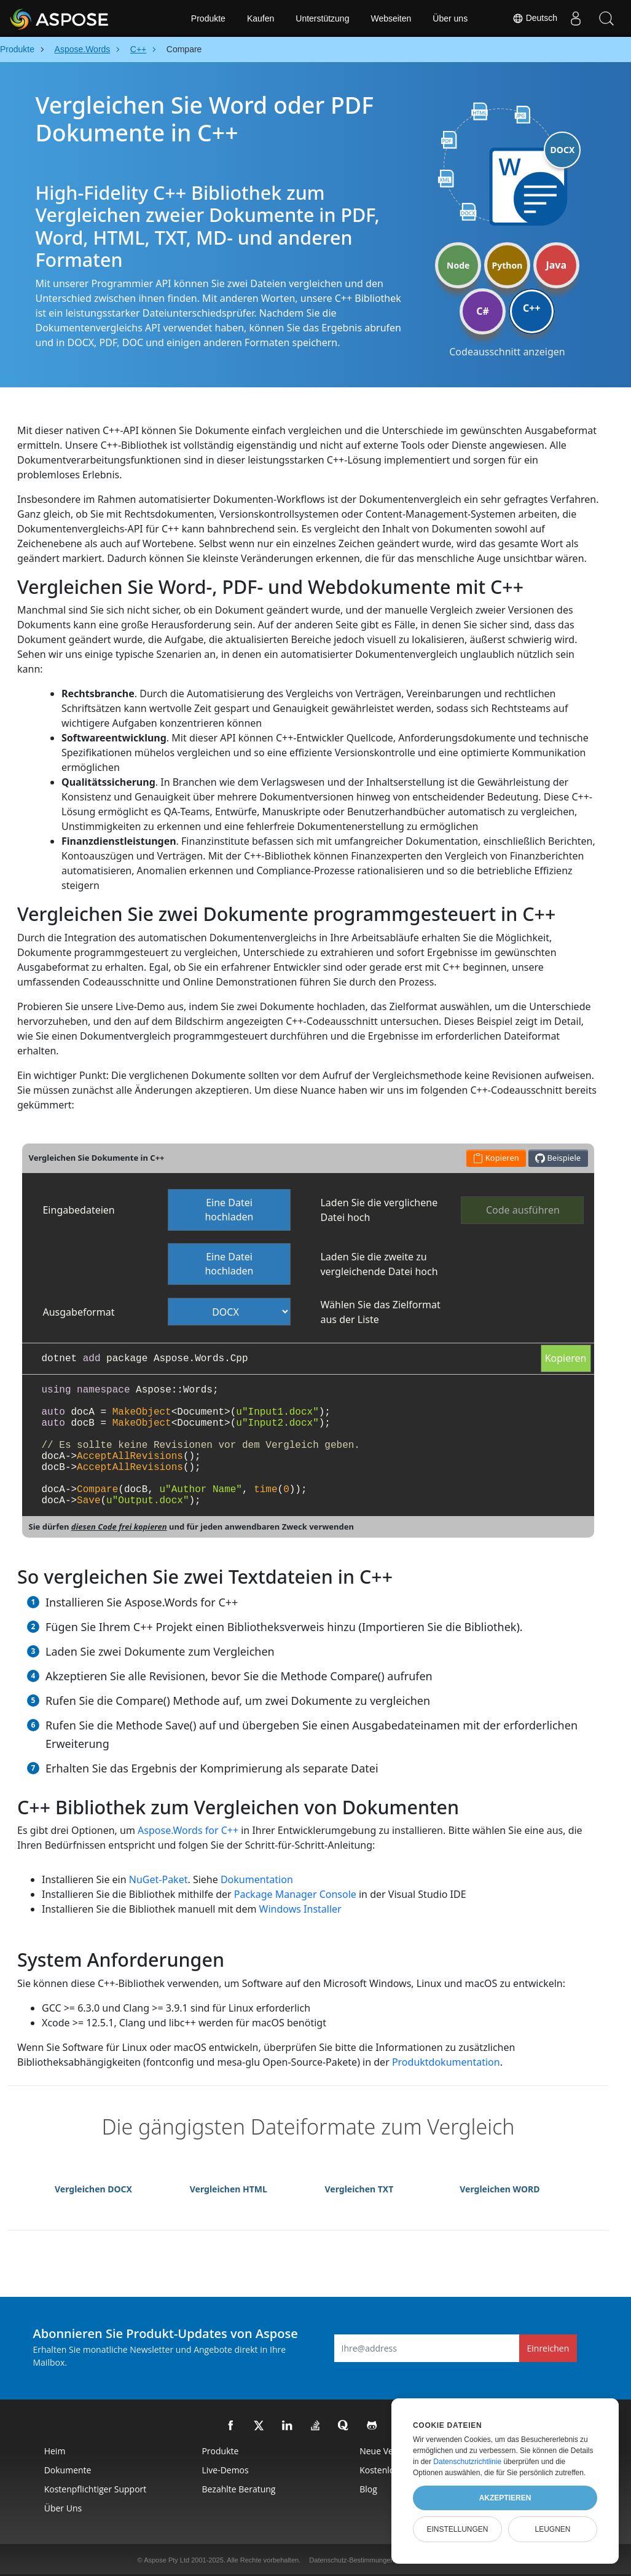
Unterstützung (322, 18)
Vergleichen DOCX (93, 2189)
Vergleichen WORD (499, 2189)
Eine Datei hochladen (229, 1209)
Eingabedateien (78, 1210)
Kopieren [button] (496, 1158)
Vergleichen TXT (359, 2189)
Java (556, 265)
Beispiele (558, 1158)
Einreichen (548, 2348)
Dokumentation (257, 1879)
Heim (55, 2451)
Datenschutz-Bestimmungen (351, 2560)
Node (458, 265)
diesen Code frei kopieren (119, 1526)
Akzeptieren (505, 2498)
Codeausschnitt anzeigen (507, 351)
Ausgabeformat (78, 1312)
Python (507, 265)
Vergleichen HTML (228, 2189)
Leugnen (552, 2529)
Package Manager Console (295, 1894)
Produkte (208, 18)
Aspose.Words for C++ (188, 1830)
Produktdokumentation (446, 2062)
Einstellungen (457, 2529)
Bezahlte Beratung (238, 2489)
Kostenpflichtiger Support (95, 2489)
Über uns (450, 18)
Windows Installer (300, 1909)
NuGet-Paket (158, 1879)
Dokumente (68, 2470)
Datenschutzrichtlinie (467, 2461)
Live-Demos (225, 2470)
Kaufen (260, 18)
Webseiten (390, 18)
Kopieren (566, 1358)
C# (482, 311)
